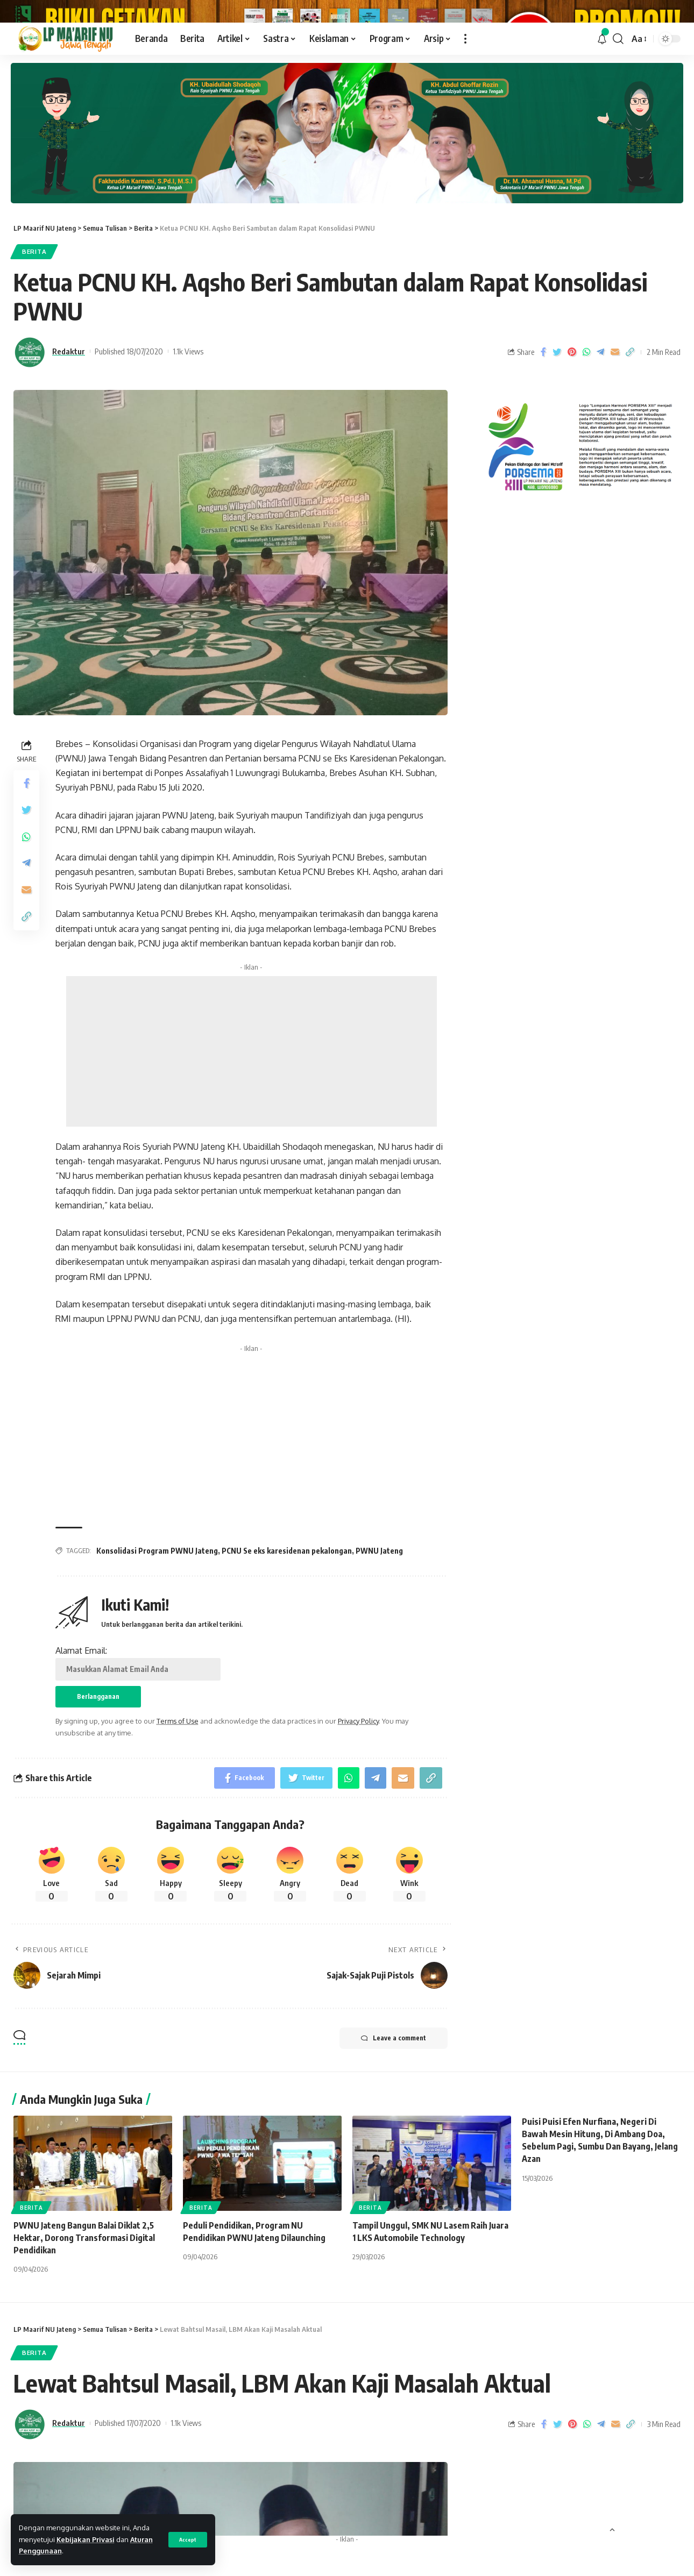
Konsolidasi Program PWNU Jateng (157, 1611)
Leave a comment (393, 2098)
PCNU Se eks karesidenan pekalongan (287, 1611)
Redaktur (68, 411)
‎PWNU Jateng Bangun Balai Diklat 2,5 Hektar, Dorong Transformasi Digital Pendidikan (84, 2298)
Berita (34, 312)
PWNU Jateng (379, 1611)
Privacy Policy (358, 1781)
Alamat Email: (138, 1723)
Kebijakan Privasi (85, 2539)
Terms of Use (178, 1781)
